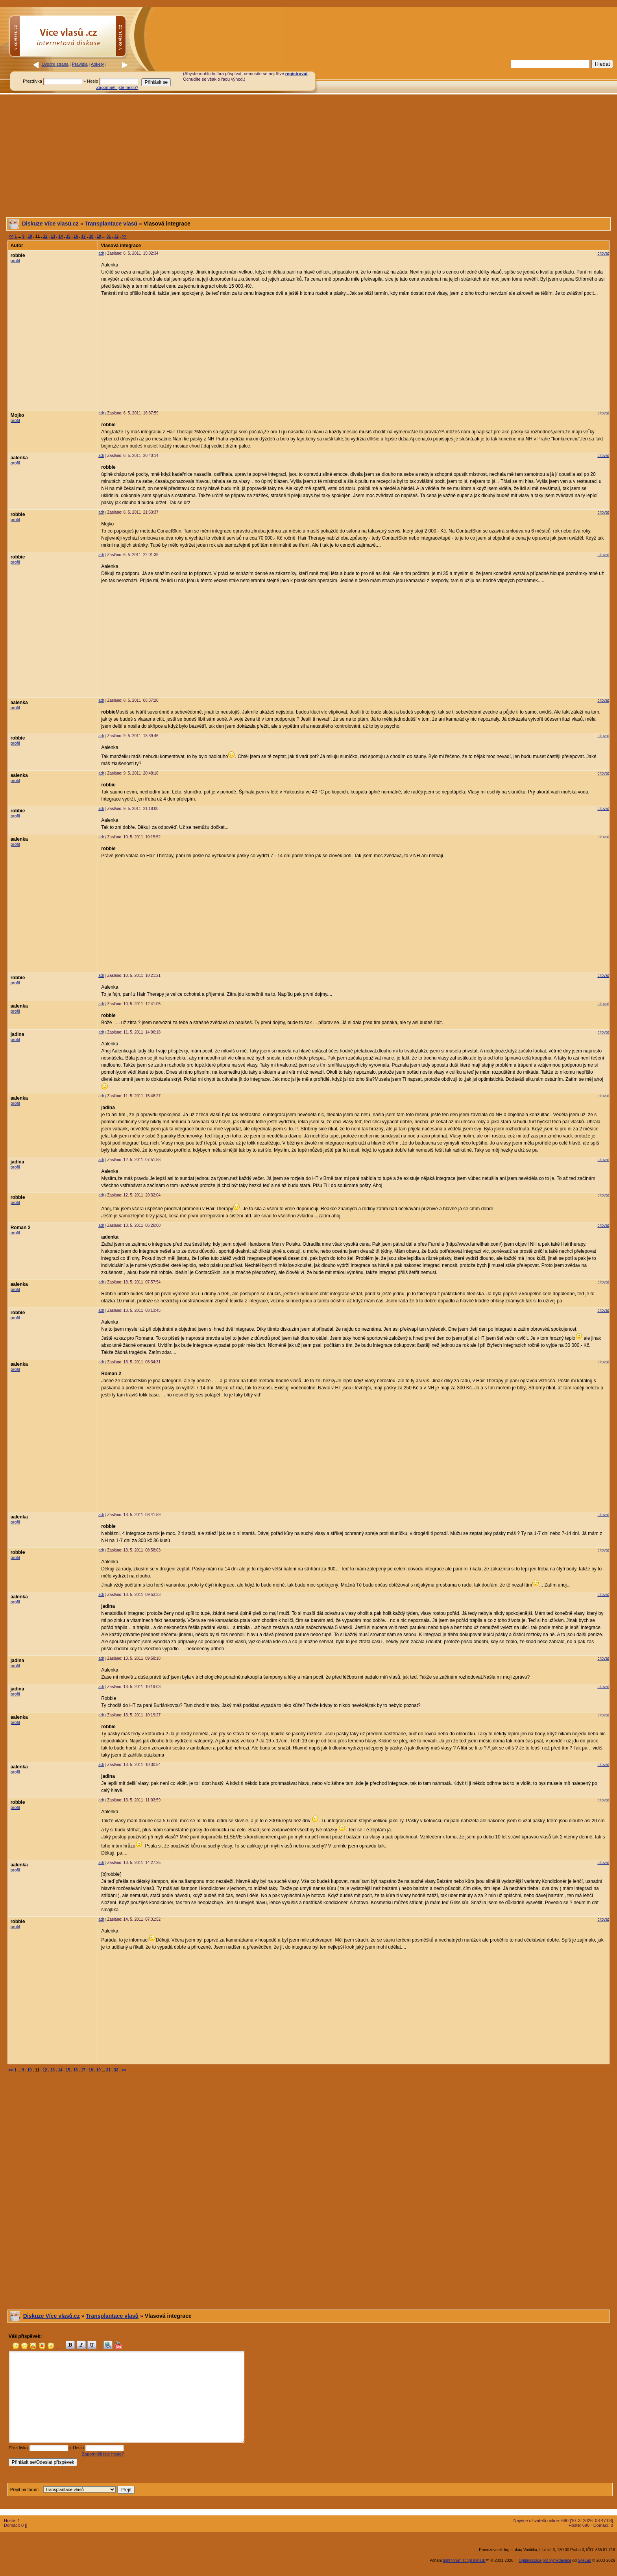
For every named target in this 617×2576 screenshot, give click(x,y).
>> (124, 236)
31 (109, 236)
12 (45, 236)
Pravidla (80, 64)
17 (83, 236)
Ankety (97, 64)
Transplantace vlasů (111, 223)
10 (30, 236)
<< (11, 236)
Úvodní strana (55, 64)
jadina (17, 1034)
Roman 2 (21, 1227)
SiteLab (584, 2560)
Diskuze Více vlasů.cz (50, 223)
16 (76, 236)
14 (60, 236)
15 (68, 236)
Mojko (17, 415)
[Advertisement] (428, 76)
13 (53, 236)
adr (101, 253)
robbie (18, 255)
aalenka (19, 457)
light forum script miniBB (464, 2560)
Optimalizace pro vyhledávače (545, 2560)
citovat (603, 253)
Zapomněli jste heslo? (117, 87)
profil (15, 260)
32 (116, 236)
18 (91, 236)
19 (99, 236)
